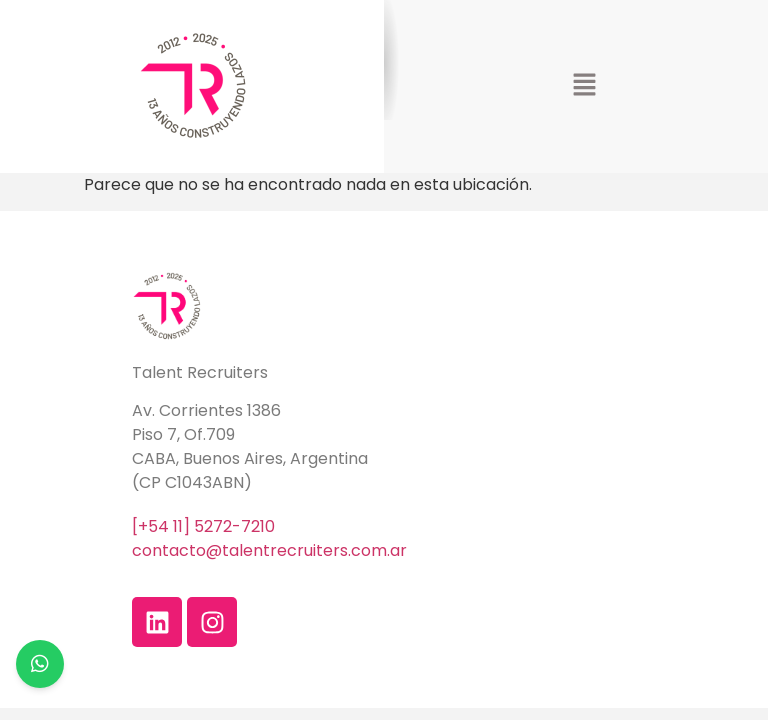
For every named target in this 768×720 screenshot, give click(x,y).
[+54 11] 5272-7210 (203, 526)
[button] (584, 86)
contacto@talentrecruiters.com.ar (269, 550)
